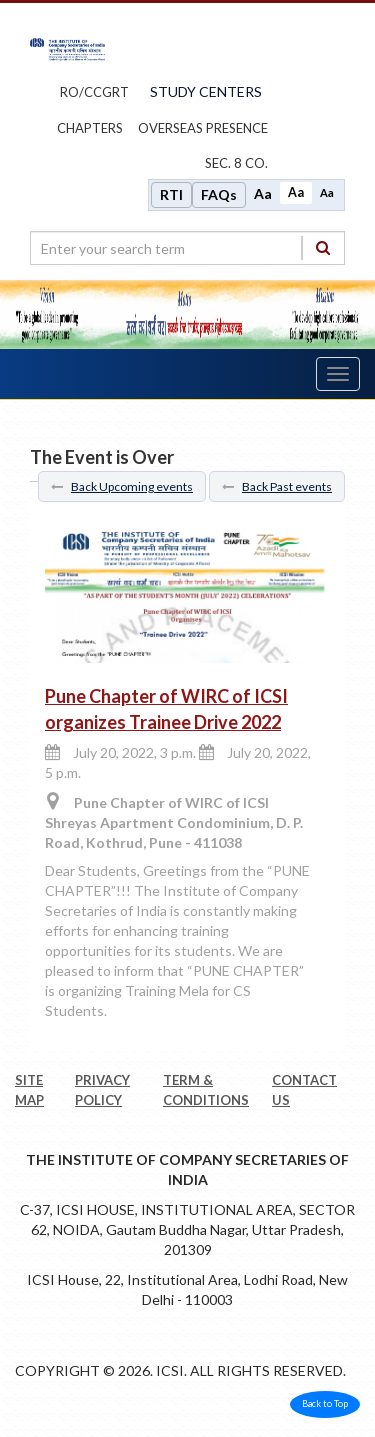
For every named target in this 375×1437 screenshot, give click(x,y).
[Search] (323, 247)
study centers (206, 91)
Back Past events (277, 486)
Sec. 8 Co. (236, 163)
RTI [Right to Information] (171, 194)
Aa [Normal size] (296, 192)
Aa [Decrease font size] (327, 192)
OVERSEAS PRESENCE (203, 128)
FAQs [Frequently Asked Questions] (219, 194)
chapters (90, 128)
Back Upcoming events (122, 486)
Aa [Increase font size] (263, 193)
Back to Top (325, 1403)
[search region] (187, 248)
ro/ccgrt (94, 92)
